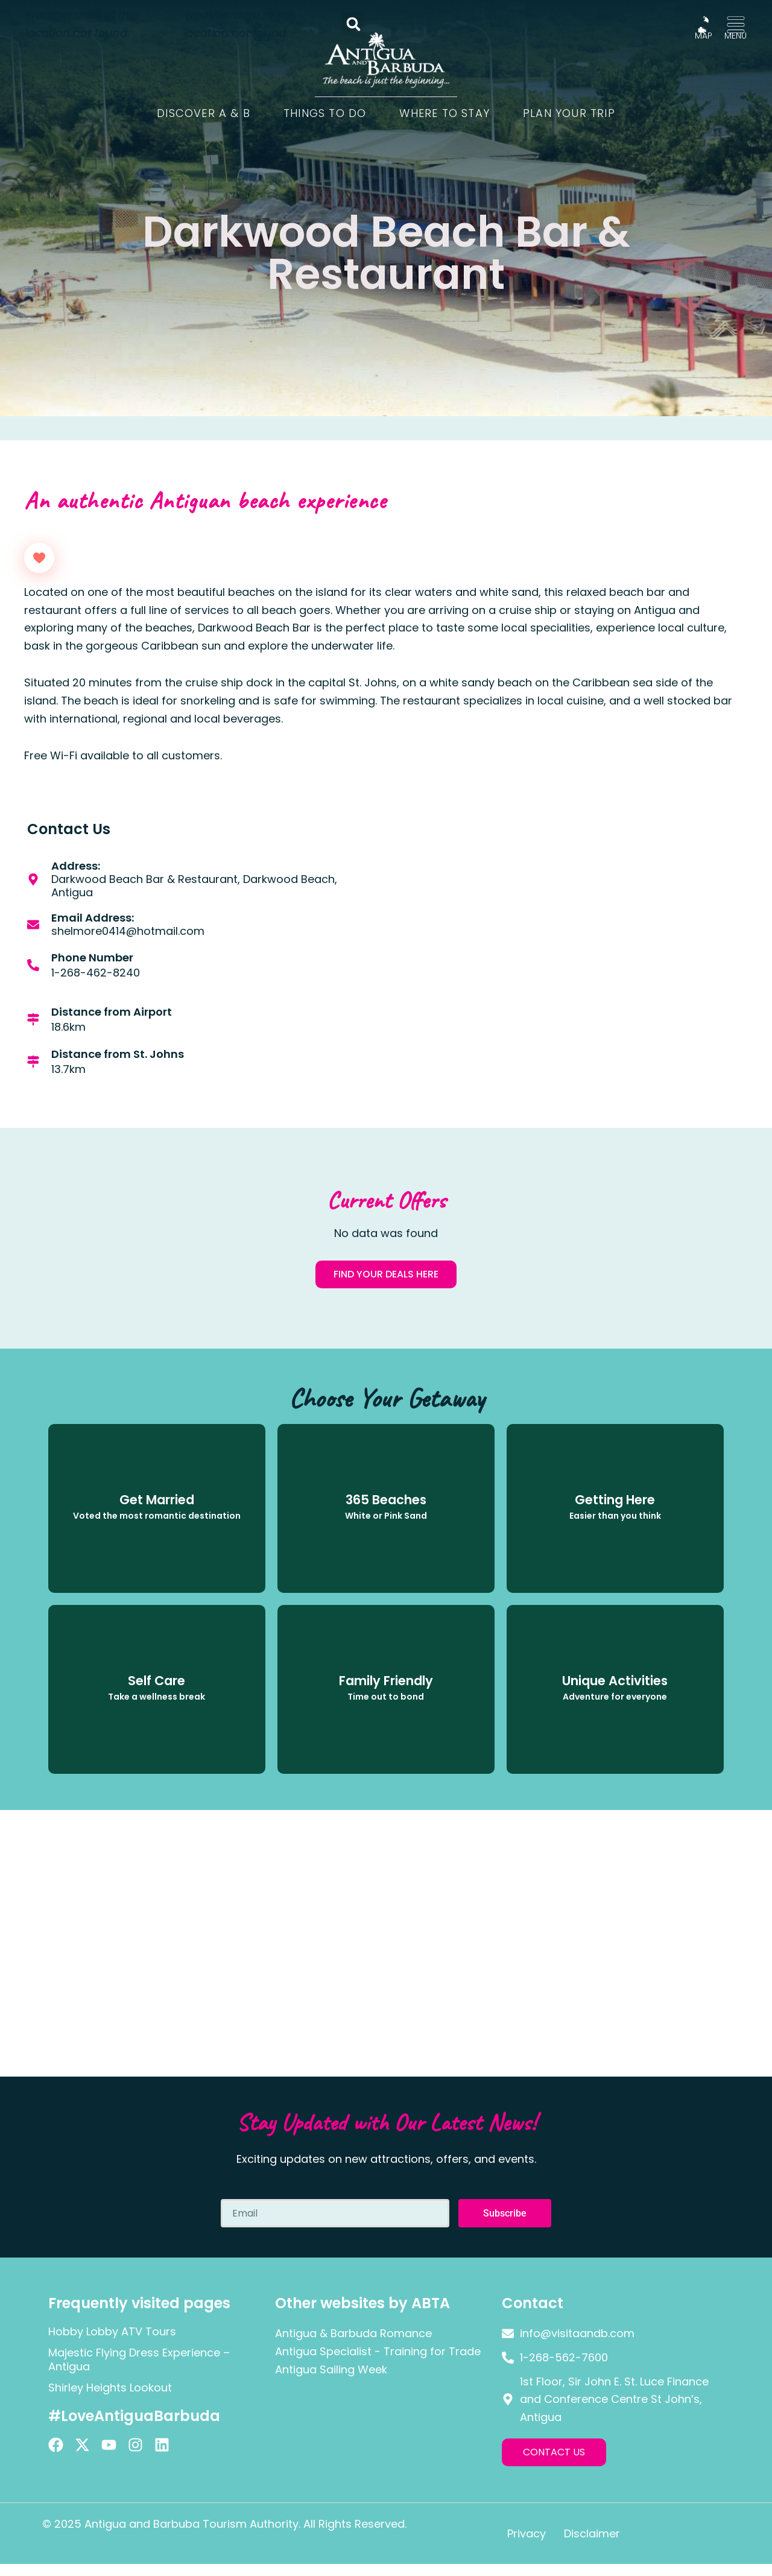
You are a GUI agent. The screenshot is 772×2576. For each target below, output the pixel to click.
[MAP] (703, 25)
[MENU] (736, 25)
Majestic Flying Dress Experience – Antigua (139, 2359)
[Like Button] (39, 558)
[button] (353, 24)
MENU (735, 36)
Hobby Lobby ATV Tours (112, 2331)
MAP (703, 36)
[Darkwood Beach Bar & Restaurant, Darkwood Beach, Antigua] (567, 964)
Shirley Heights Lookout (110, 2387)
